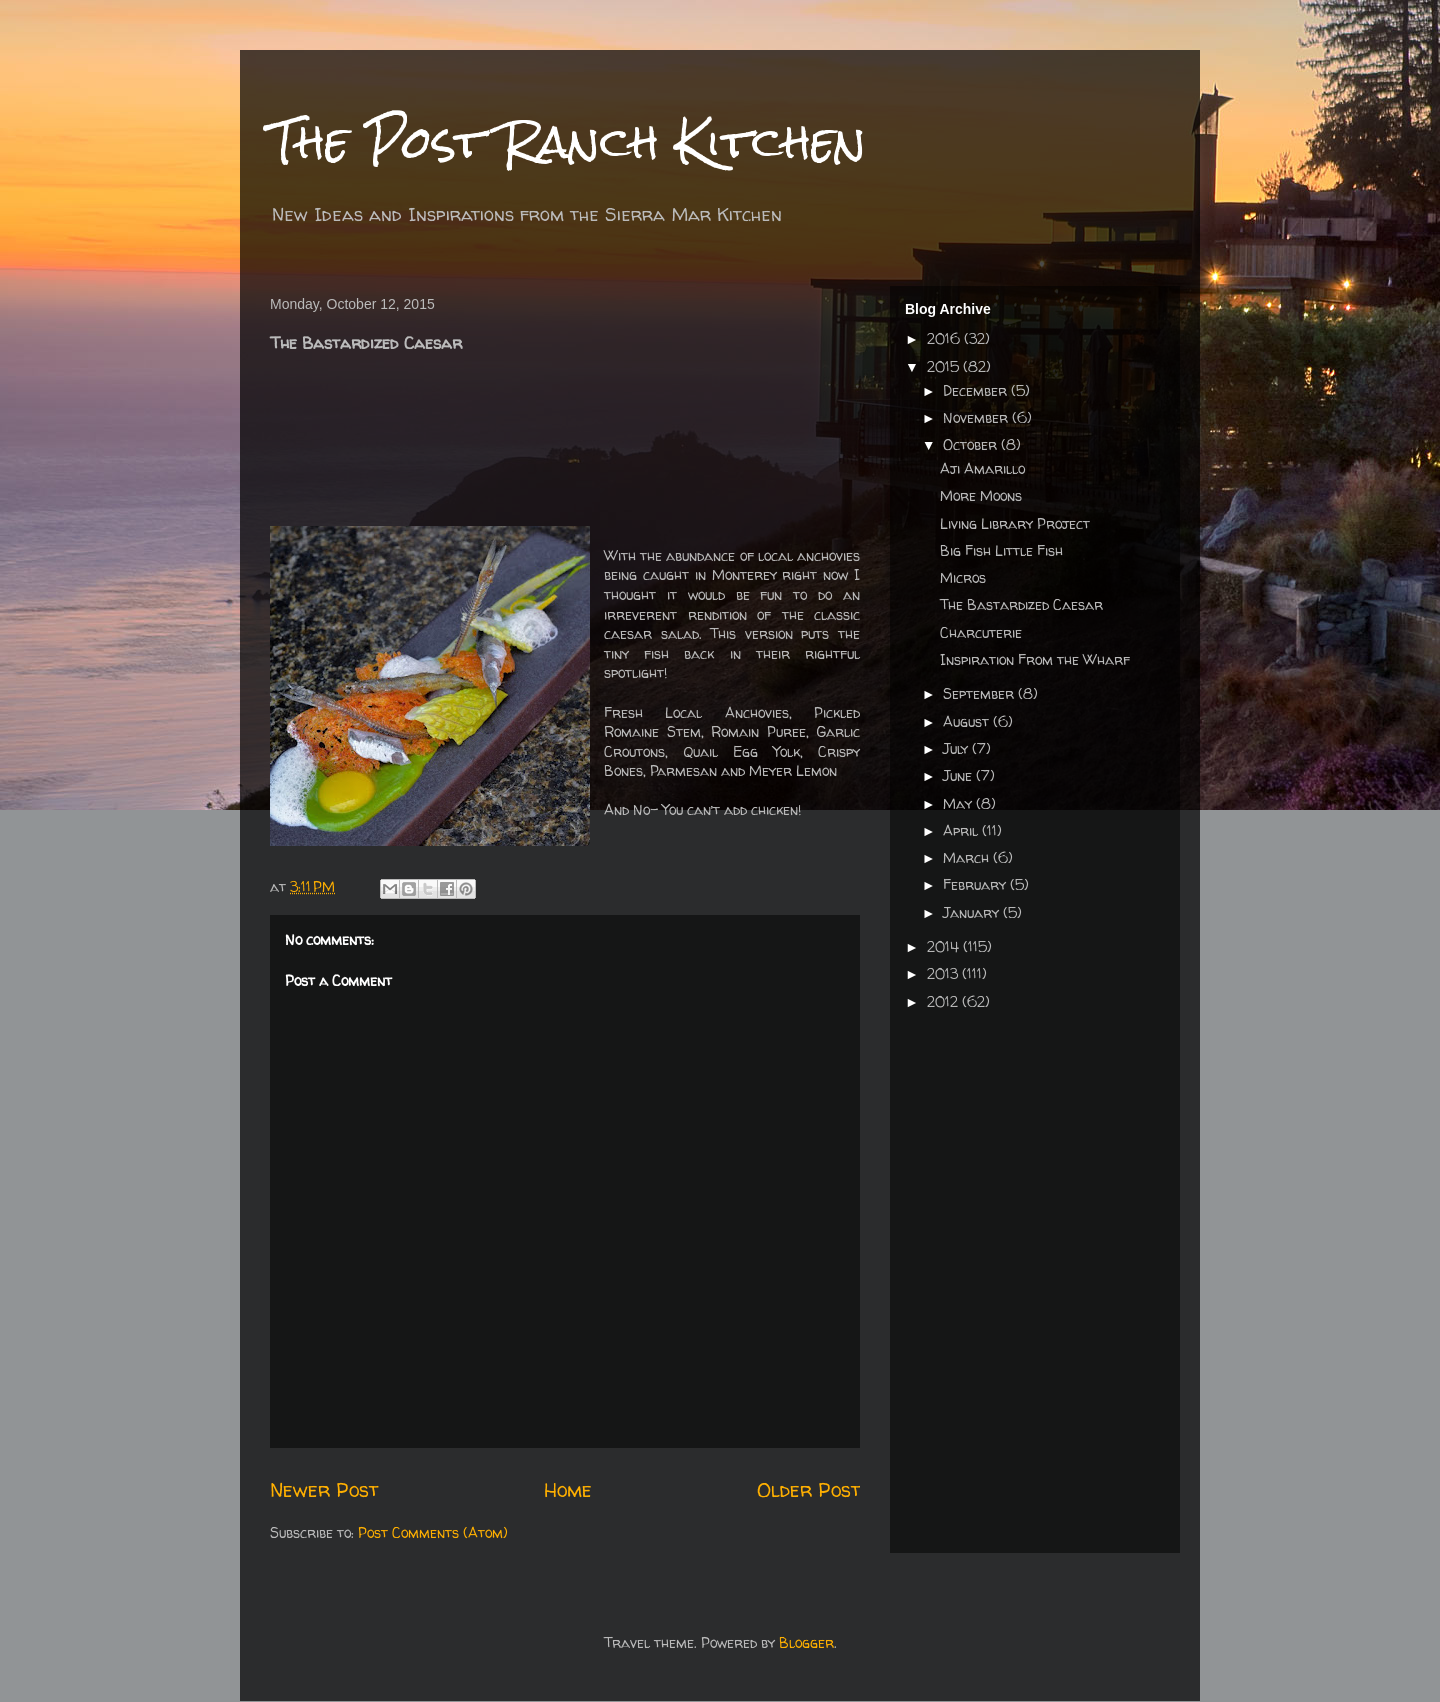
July (957, 748)
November (977, 417)
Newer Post (324, 1489)
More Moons (981, 495)
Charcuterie (981, 632)
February (976, 884)
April (962, 830)
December (977, 390)
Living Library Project (1015, 523)
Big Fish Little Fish (1001, 550)
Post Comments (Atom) (433, 1532)
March (968, 857)
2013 (944, 973)
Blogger (806, 1642)
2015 (945, 366)
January (973, 912)
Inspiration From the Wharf (1035, 659)
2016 (945, 338)
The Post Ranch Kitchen (568, 141)
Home (568, 1489)
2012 (944, 1001)
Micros (963, 577)
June (959, 775)
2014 (945, 946)
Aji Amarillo (982, 468)
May (959, 803)
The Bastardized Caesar (1021, 604)
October (972, 444)
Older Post (808, 1489)
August (968, 721)
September (980, 693)
